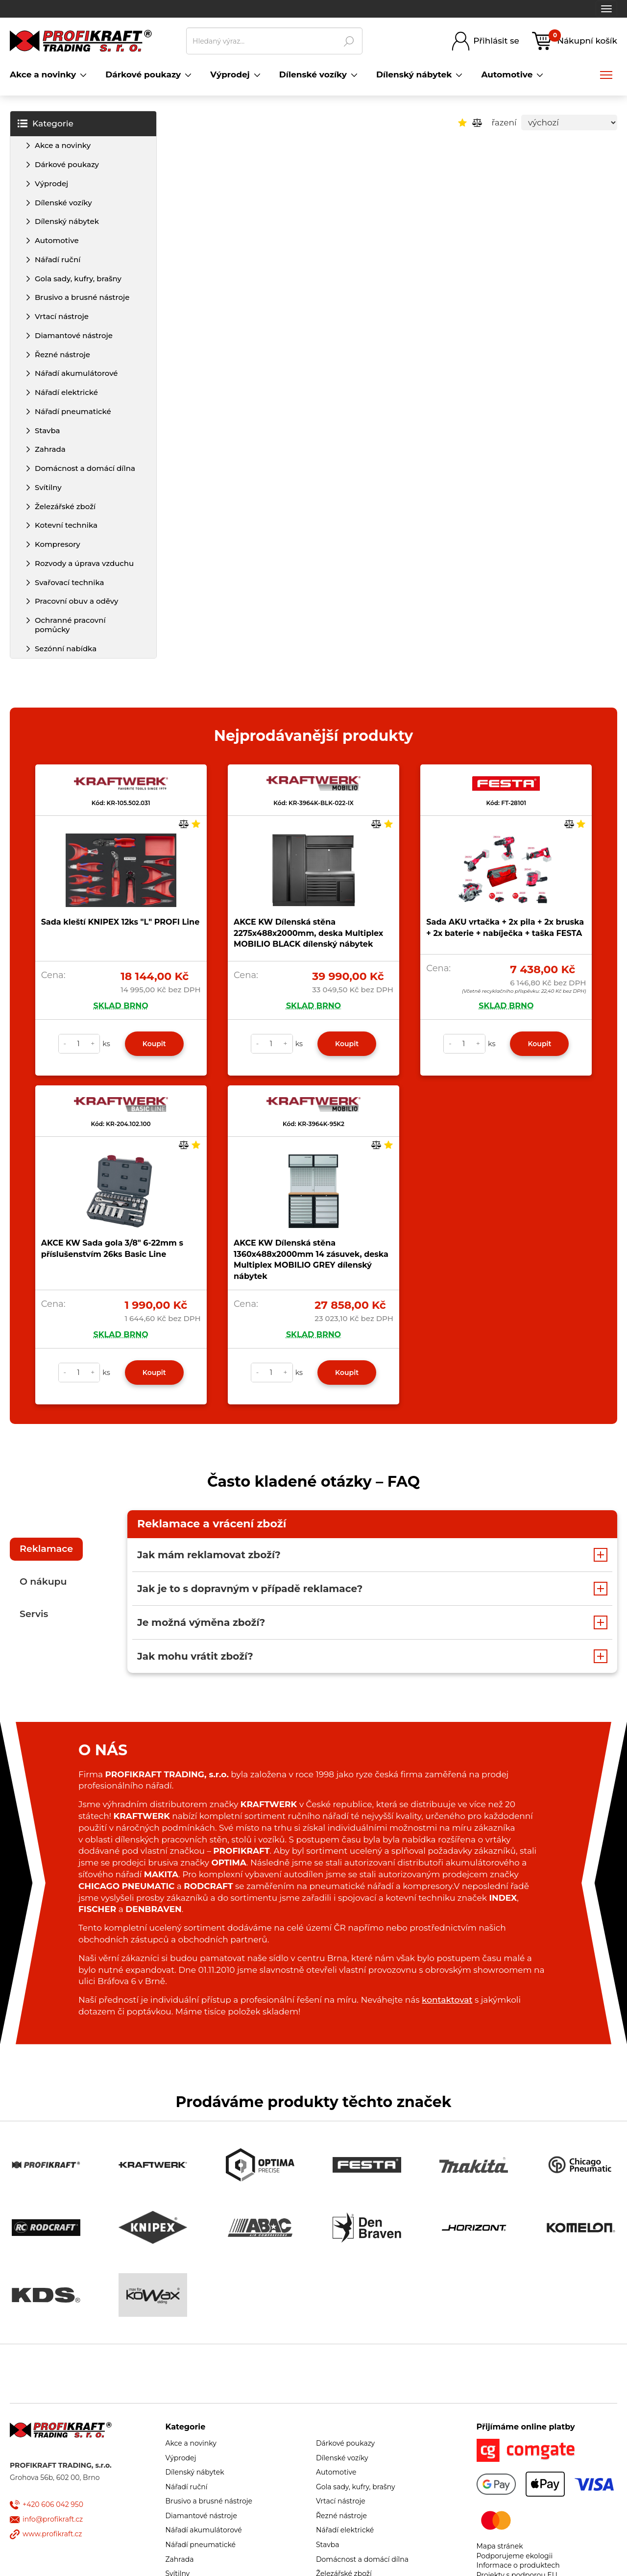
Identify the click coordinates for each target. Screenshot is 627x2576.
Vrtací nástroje (62, 316)
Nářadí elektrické (66, 392)
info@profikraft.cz (53, 2519)
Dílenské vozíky (63, 202)
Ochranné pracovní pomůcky (70, 624)
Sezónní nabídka (65, 648)
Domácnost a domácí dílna (85, 468)
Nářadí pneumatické (73, 411)
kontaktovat (447, 2000)
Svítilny (48, 487)
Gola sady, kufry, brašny (78, 278)
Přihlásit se (496, 41)
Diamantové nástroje (74, 335)
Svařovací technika (69, 582)
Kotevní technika (66, 525)
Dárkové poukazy (67, 164)
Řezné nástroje (62, 354)
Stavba (47, 430)
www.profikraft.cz (52, 2533)
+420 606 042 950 (53, 2504)
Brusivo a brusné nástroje (82, 297)
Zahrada (50, 449)
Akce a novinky (63, 145)
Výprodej (51, 183)
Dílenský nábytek (67, 221)
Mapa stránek (500, 2546)
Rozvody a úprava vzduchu (84, 563)
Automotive (57, 240)
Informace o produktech (518, 2565)
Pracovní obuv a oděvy (76, 601)
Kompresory (57, 544)
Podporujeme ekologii (515, 2555)
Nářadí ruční (57, 259)
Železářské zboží (65, 506)
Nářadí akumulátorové (76, 373)
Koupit (154, 1043)
